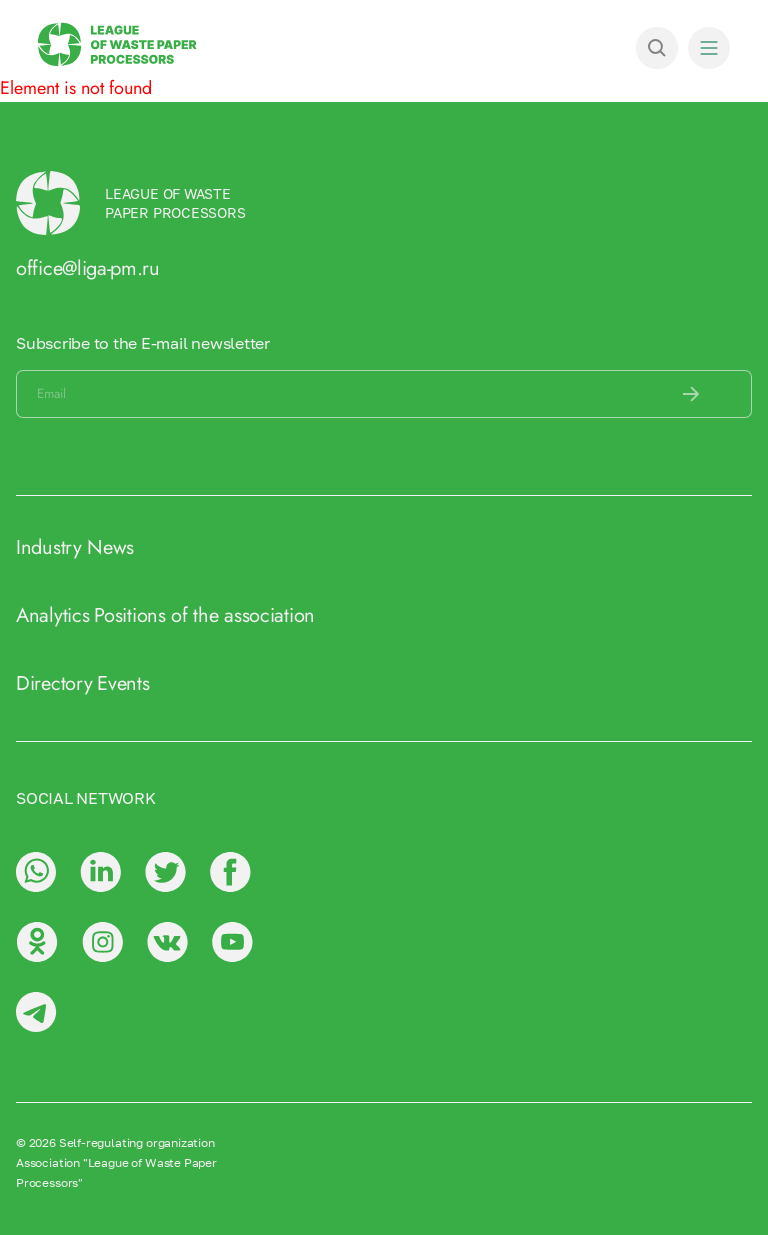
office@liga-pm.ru (88, 268)
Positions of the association (204, 615)
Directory (54, 683)
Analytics (52, 615)
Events (123, 683)
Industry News (75, 547)
